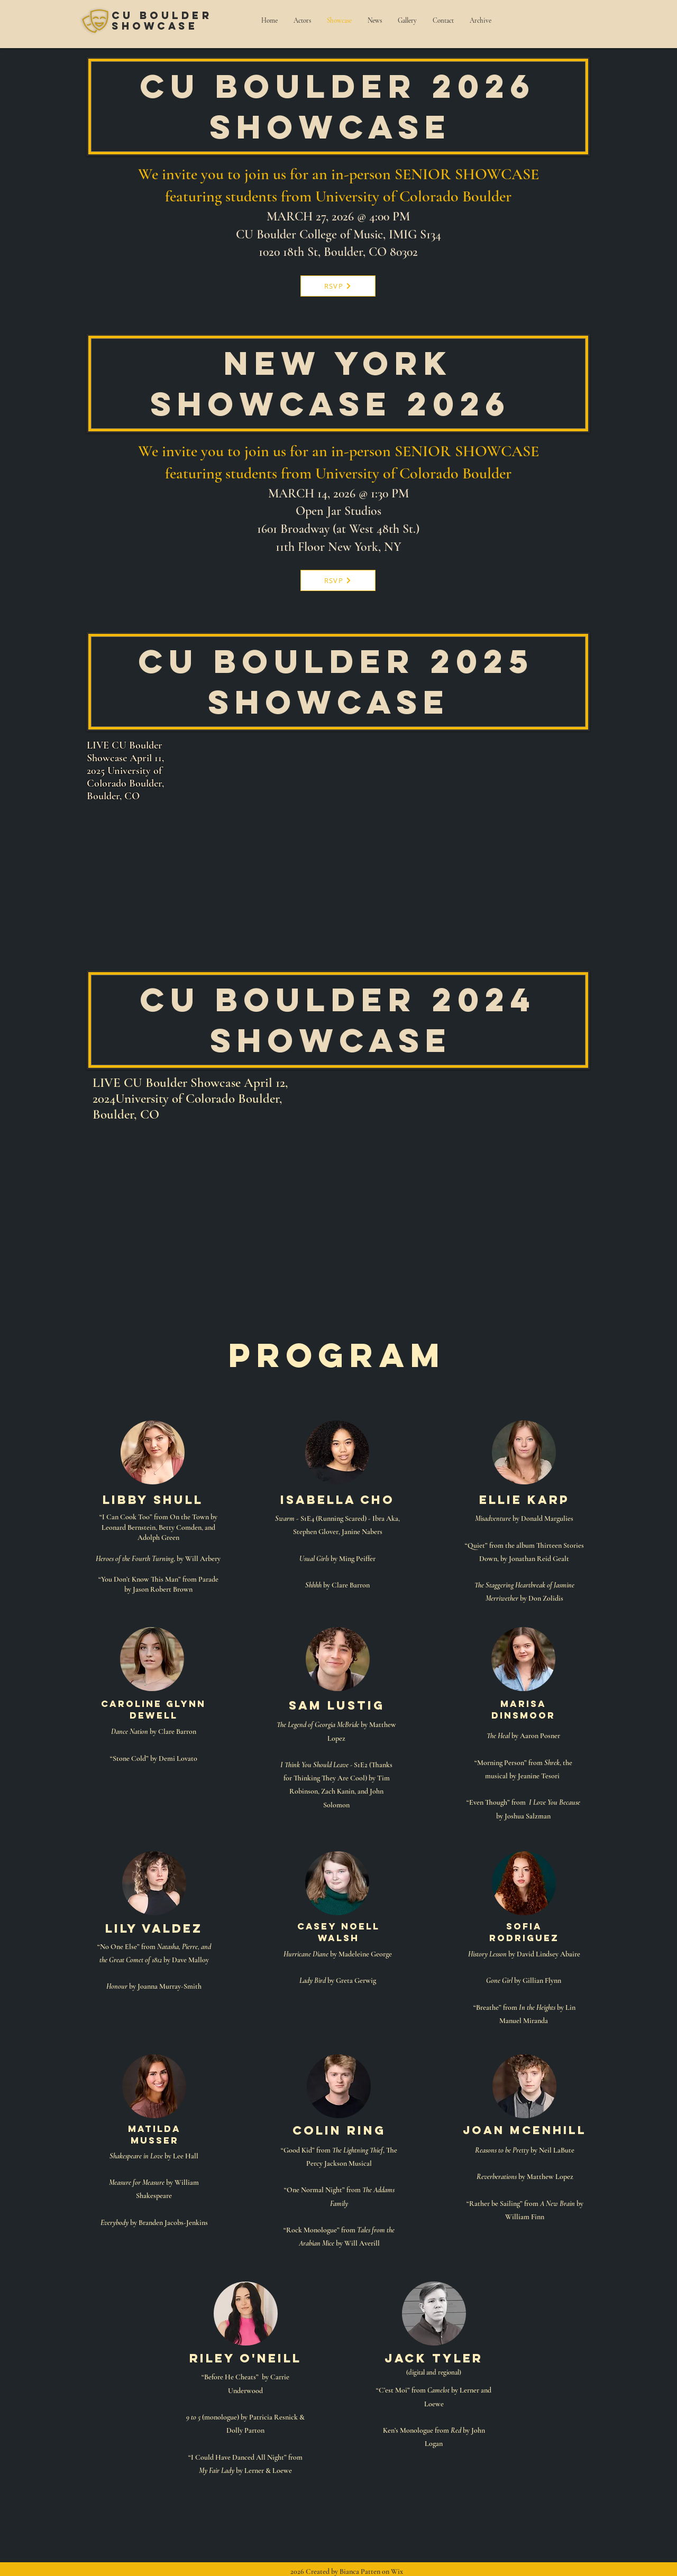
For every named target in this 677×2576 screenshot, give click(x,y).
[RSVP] (338, 286)
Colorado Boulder (455, 196)
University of (357, 196)
